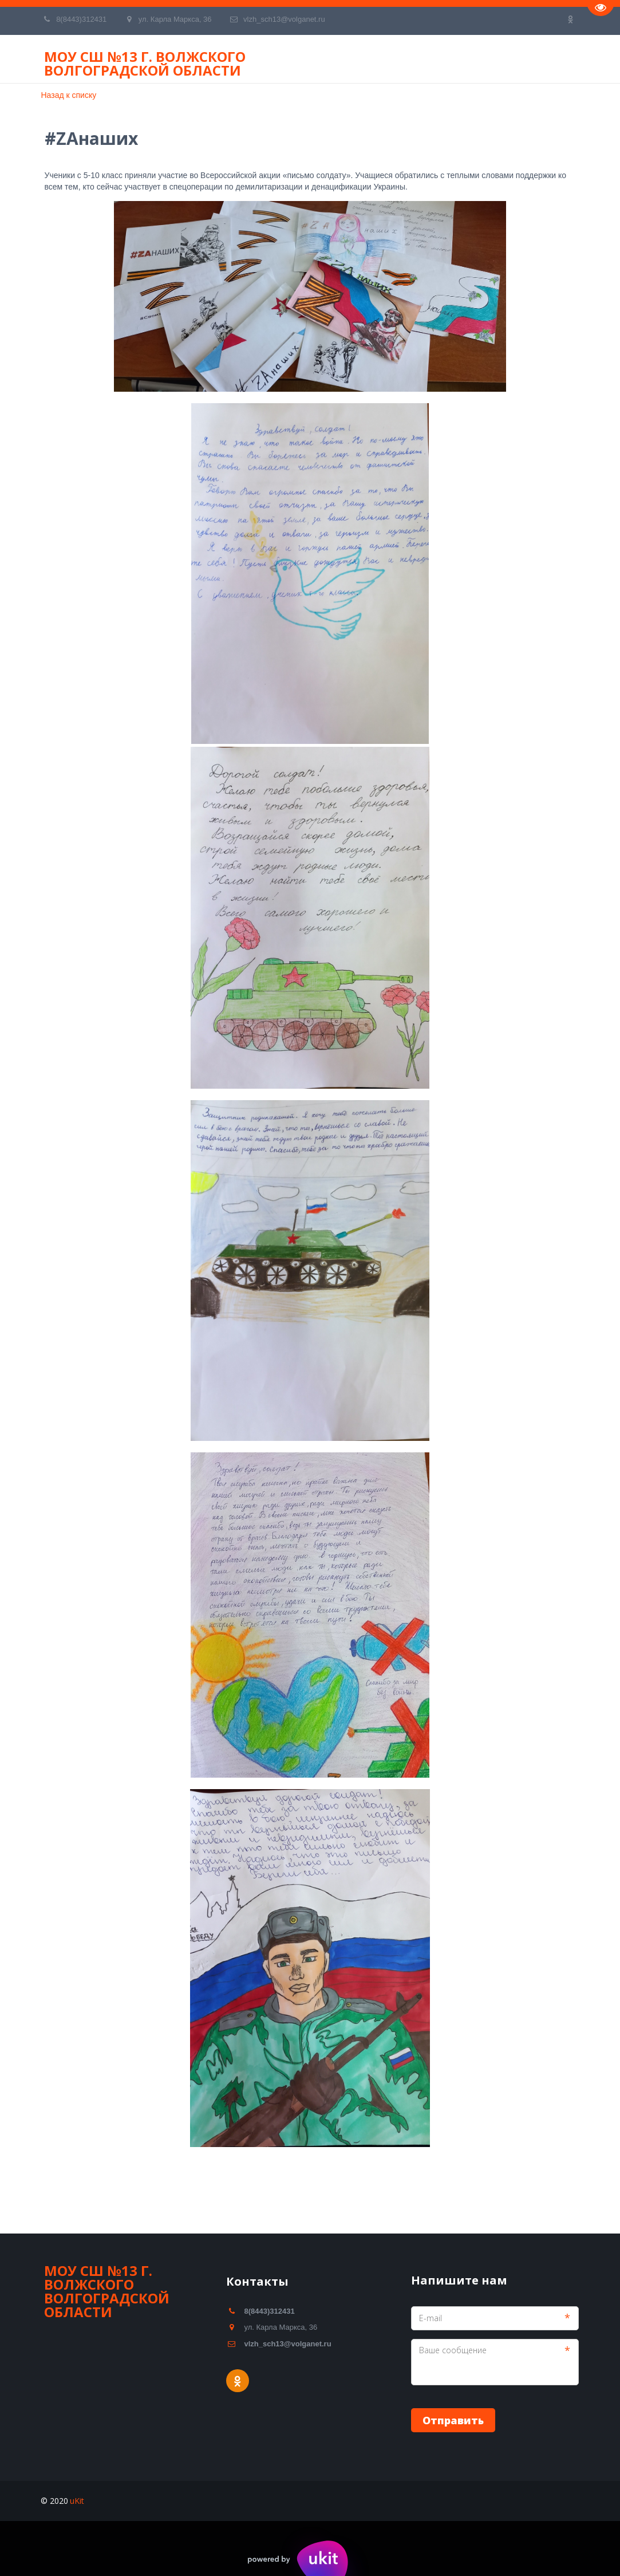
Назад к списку (69, 95)
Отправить (453, 2420)
